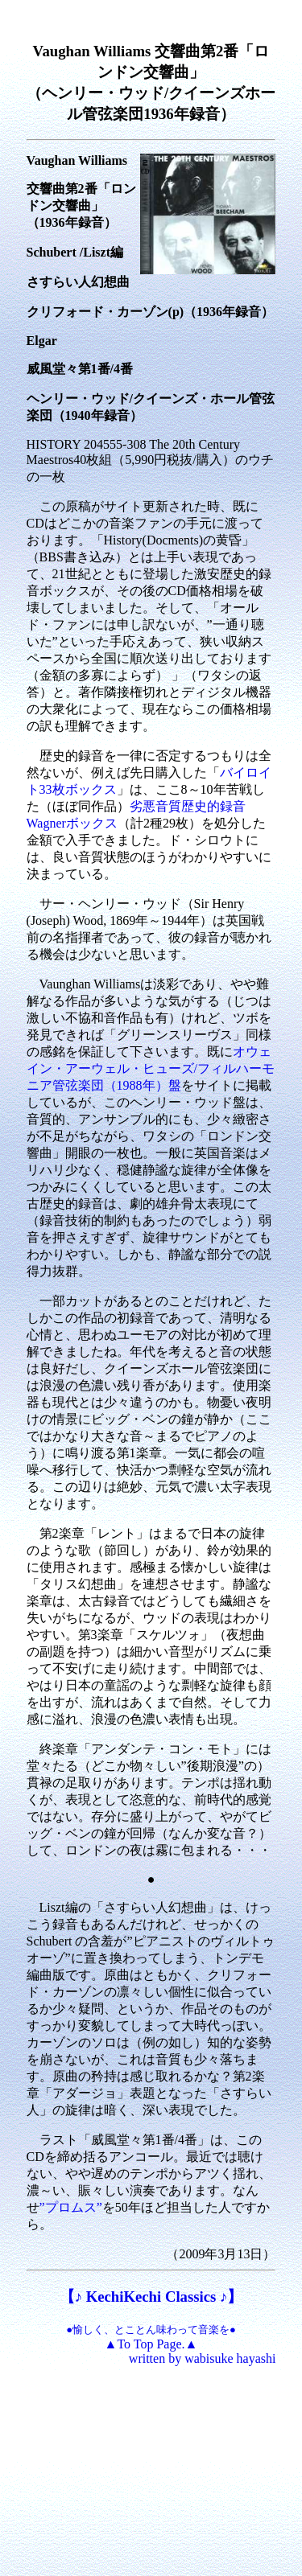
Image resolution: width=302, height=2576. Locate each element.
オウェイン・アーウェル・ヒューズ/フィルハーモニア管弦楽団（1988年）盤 (151, 1068)
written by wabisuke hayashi (202, 2358)
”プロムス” (70, 2207)
